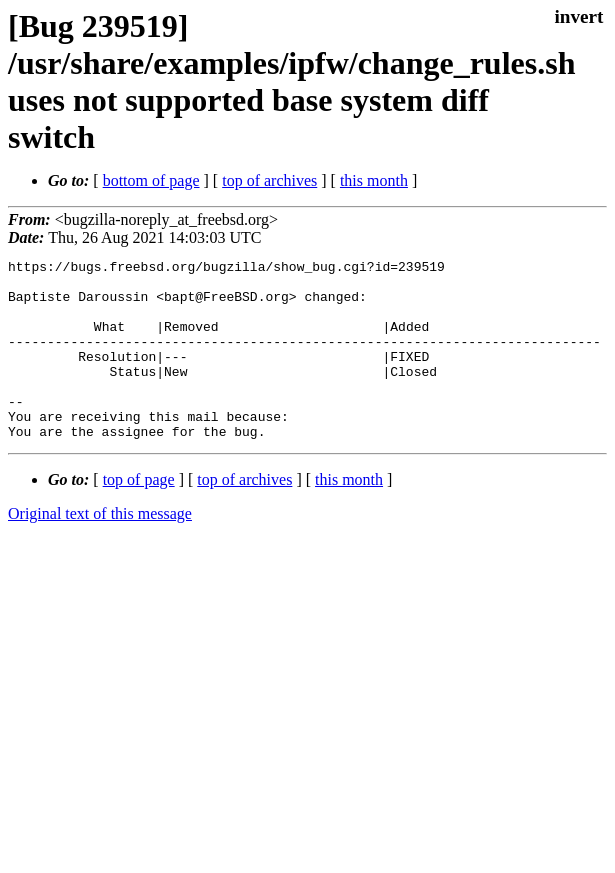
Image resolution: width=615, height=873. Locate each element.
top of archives (269, 180)
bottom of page (151, 180)
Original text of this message (100, 549)
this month (374, 180)
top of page (139, 515)
